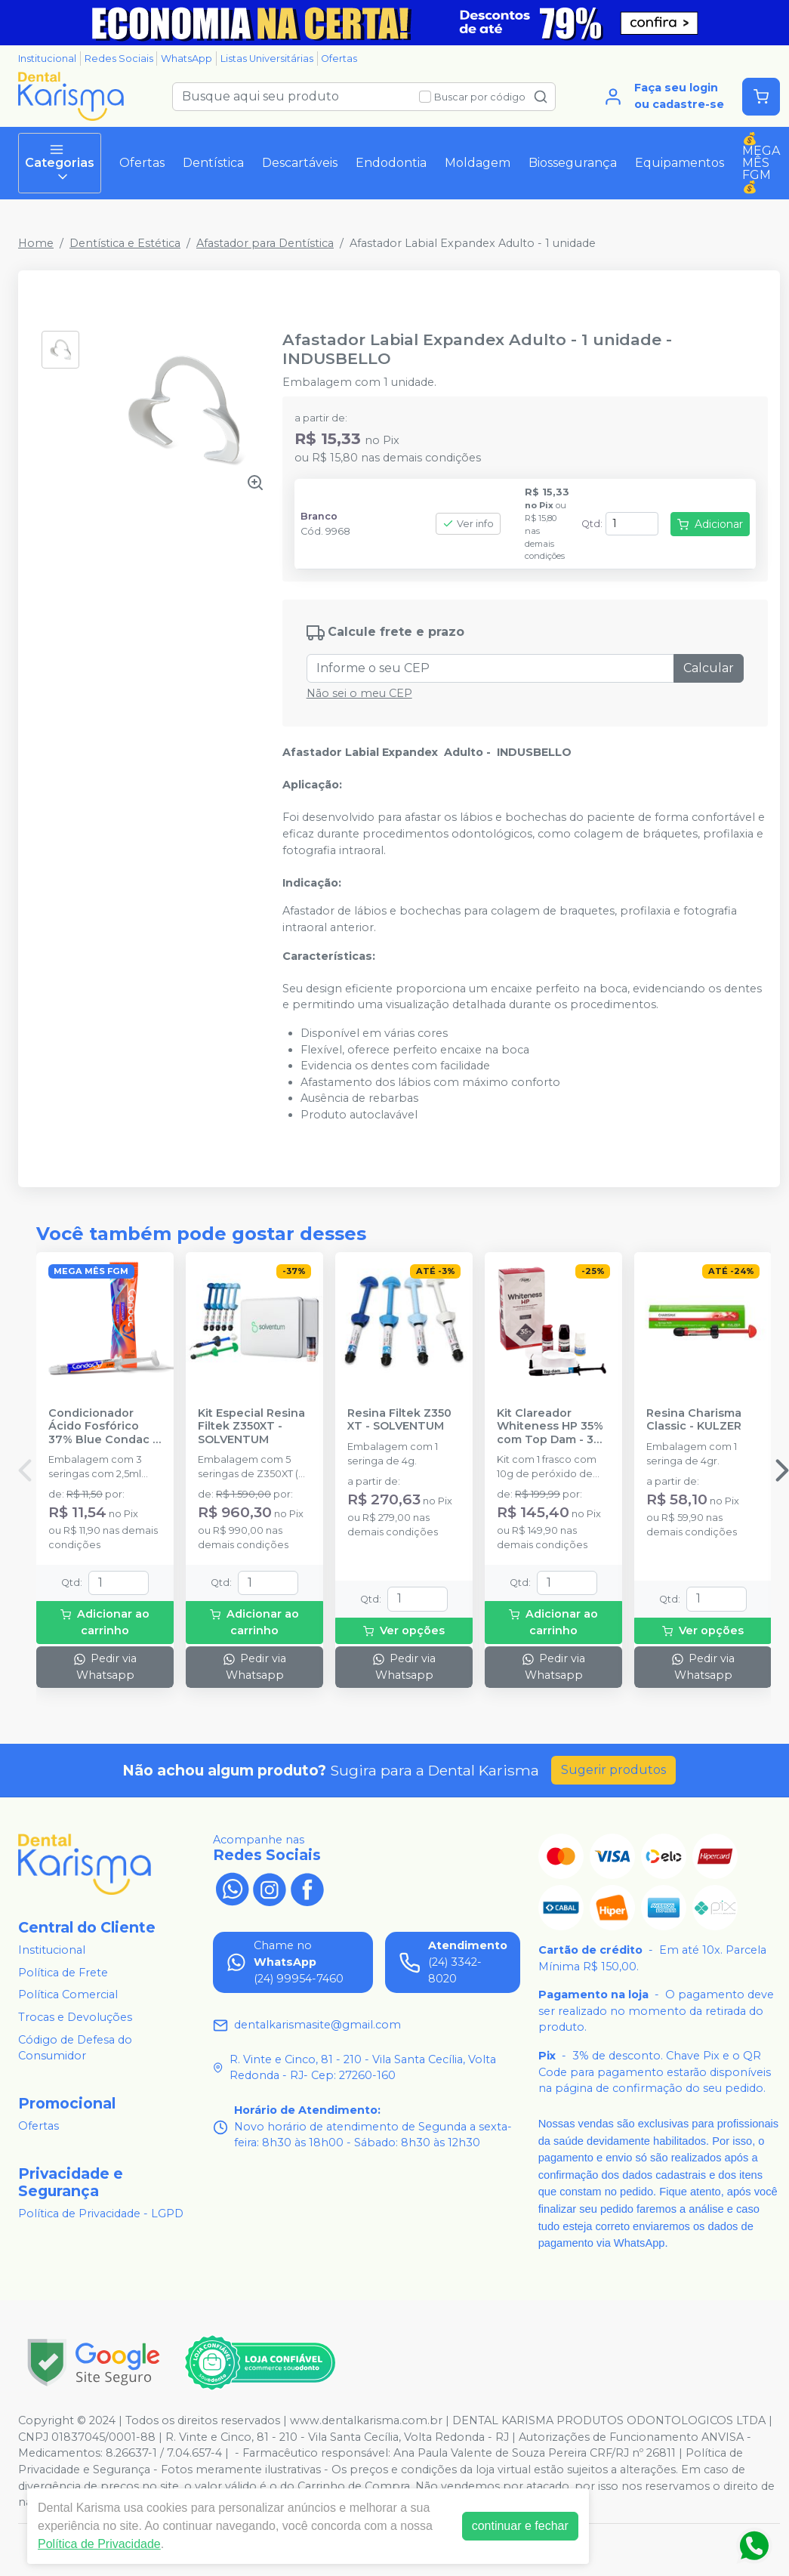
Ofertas (339, 58)
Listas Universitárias (266, 58)
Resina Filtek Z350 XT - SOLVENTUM (399, 1420)
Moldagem (477, 163)
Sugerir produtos (613, 1770)
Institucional (47, 58)
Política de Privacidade (99, 2543)
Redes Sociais (119, 58)
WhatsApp (186, 58)
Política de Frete (63, 1972)
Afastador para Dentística (265, 243)
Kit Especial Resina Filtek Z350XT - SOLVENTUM (251, 1426)
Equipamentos (679, 163)
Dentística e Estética (124, 243)
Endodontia (391, 163)
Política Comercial (68, 1995)
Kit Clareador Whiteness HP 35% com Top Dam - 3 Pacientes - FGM (550, 1426)
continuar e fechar (520, 2525)
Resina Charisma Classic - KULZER (693, 1420)
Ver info (468, 523)
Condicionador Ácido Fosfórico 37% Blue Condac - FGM (102, 1426)
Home (36, 243)
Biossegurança (573, 163)
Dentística (213, 163)
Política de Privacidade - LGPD (100, 2213)
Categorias (59, 163)
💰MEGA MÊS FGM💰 (761, 162)
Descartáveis (299, 163)
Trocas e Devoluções (75, 2017)
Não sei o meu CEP (359, 693)
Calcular (708, 668)
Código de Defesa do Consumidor (75, 2048)
